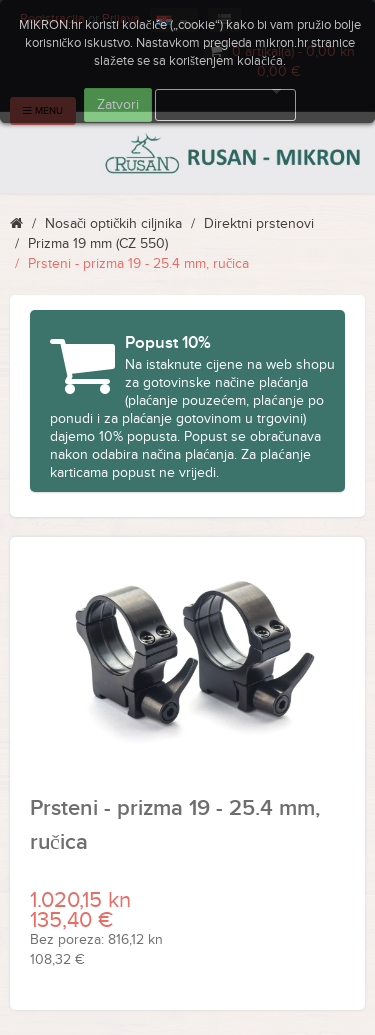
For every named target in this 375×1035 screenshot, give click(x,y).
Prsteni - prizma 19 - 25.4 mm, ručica (138, 264)
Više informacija (226, 105)
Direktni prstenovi (259, 224)
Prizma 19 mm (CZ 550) (98, 244)
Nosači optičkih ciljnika (113, 224)
